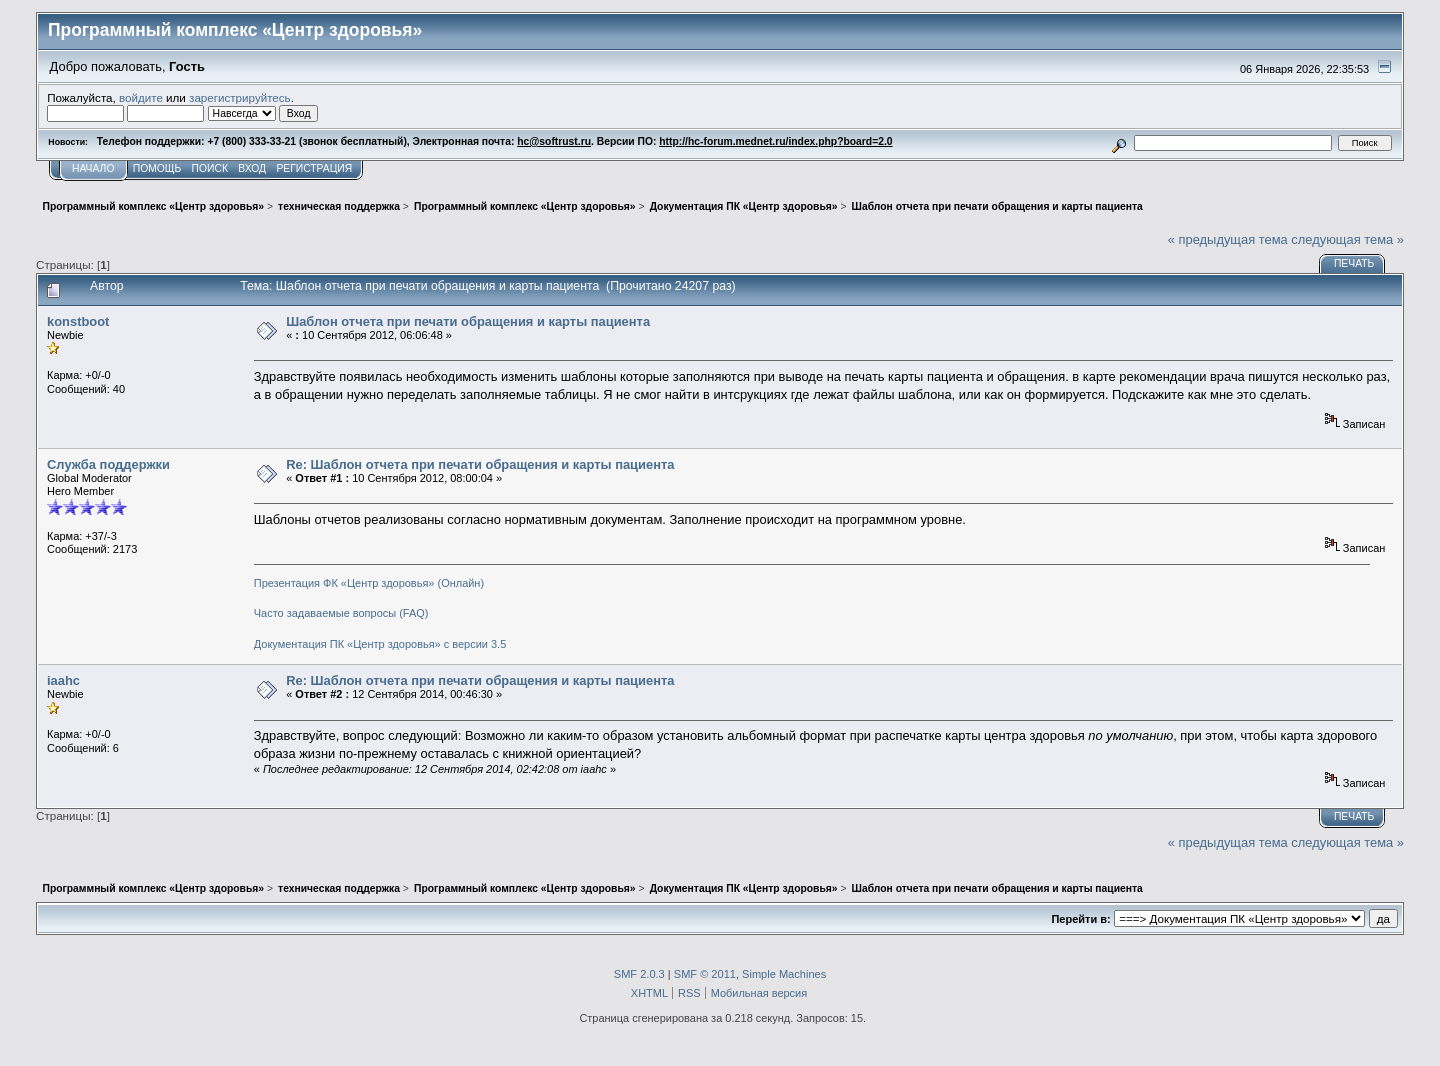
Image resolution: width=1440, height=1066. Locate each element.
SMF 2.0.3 (639, 974)
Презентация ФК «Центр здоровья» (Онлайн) (369, 583)
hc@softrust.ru (554, 141)
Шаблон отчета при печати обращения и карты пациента (468, 321)
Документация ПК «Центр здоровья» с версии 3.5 (380, 644)
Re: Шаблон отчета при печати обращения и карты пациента (480, 464)
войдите (141, 97)
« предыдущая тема (1228, 239)
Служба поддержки (108, 464)
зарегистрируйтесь (240, 97)
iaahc (63, 680)
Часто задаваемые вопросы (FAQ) (341, 613)
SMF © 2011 (705, 974)
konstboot (78, 321)
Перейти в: (1080, 919)
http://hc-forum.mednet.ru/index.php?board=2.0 (775, 141)
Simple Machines (784, 974)
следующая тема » (1347, 239)
